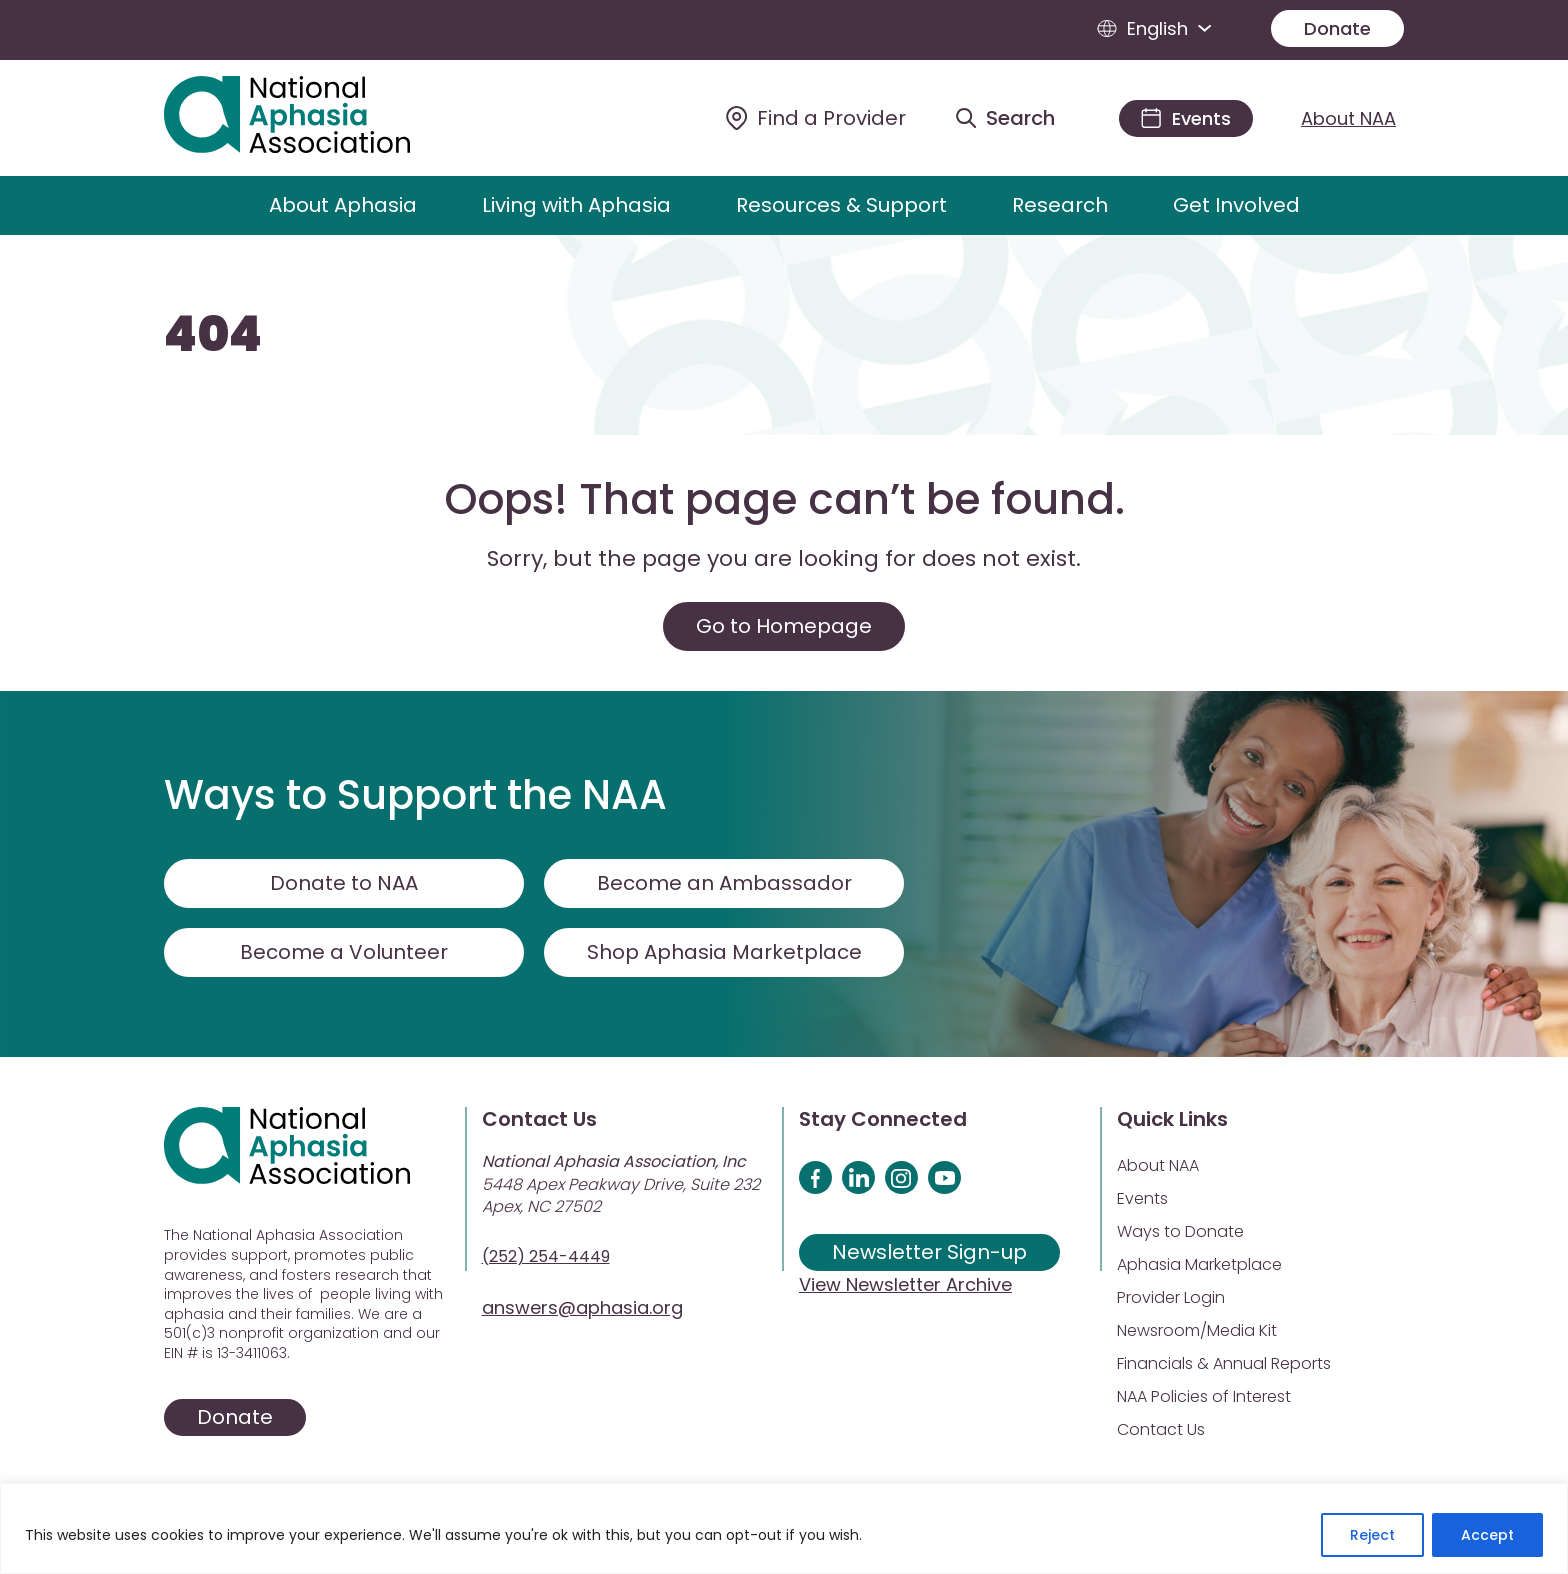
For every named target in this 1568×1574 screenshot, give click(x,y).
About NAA (1348, 118)
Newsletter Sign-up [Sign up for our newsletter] (929, 1252)
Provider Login (1171, 1297)
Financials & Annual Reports (1224, 1363)
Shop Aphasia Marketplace (724, 952)
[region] (784, 1528)
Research (1060, 205)
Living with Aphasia (576, 205)
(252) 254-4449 (546, 1256)
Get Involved (1236, 205)
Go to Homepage (784, 626)
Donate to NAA (344, 883)
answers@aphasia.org (582, 1307)
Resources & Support (841, 205)
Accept (1487, 1535)
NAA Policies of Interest (1204, 1396)
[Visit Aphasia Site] (310, 118)
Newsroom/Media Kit (1197, 1330)
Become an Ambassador (724, 883)
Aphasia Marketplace (1199, 1264)
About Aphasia (343, 205)
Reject (1372, 1535)
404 (213, 335)
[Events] (1186, 118)
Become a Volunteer (344, 952)
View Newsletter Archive (905, 1284)
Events (1142, 1198)
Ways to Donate (1180, 1231)
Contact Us (1161, 1429)
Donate (1337, 28)
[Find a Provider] (816, 118)
